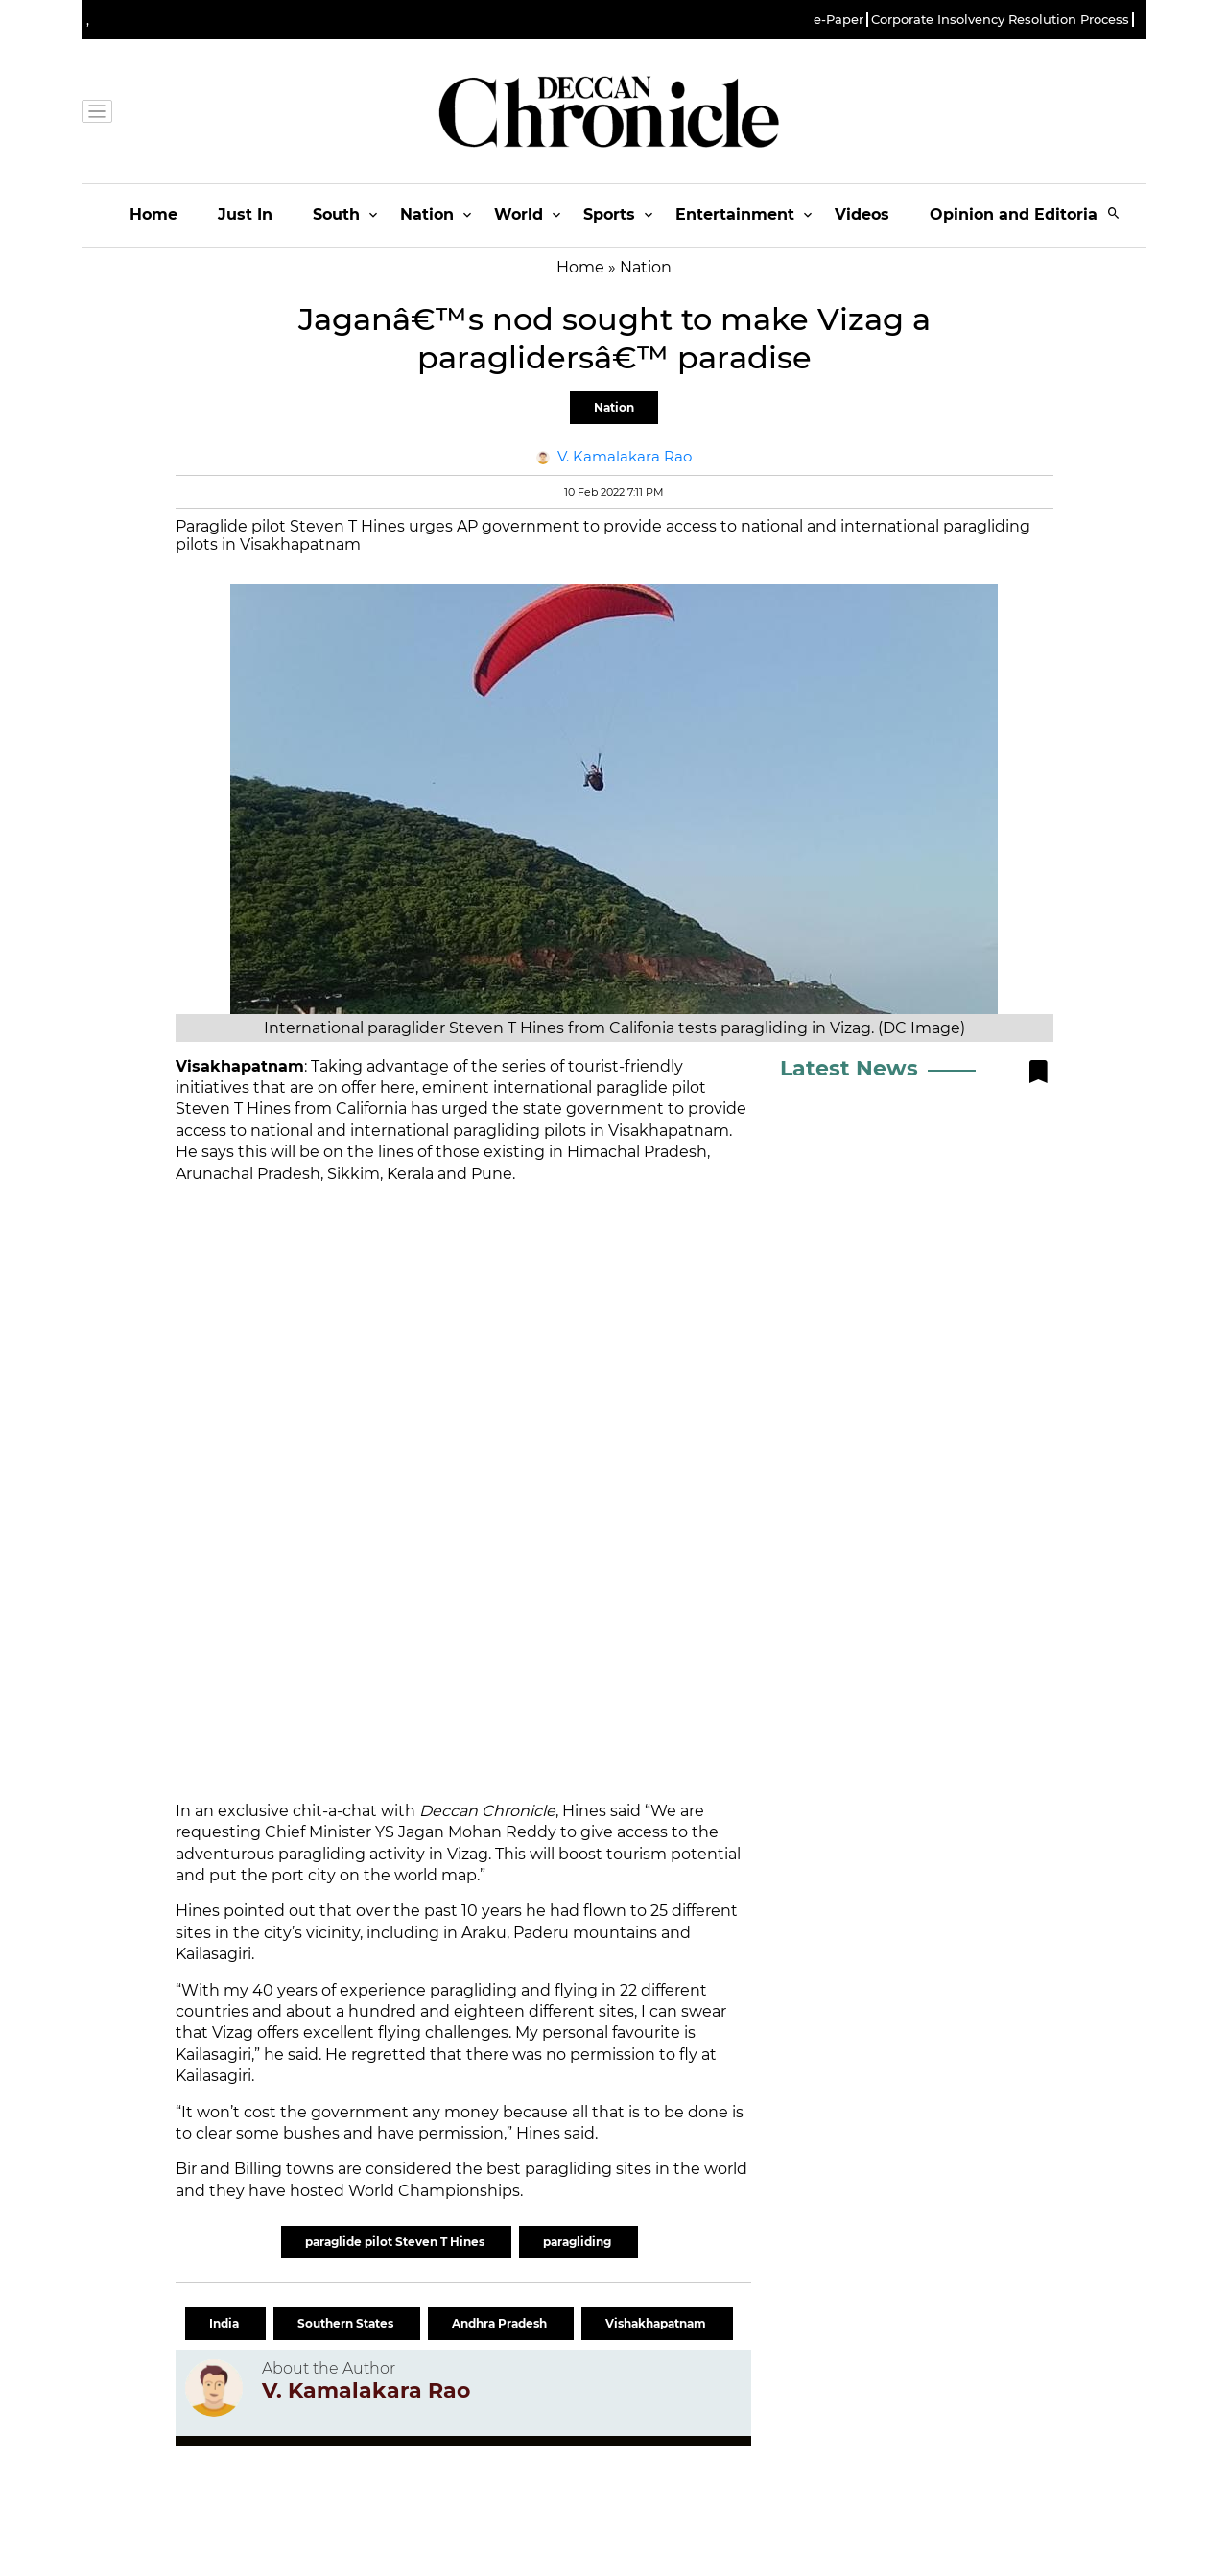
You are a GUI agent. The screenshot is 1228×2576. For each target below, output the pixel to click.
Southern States (346, 2323)
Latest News (849, 1068)
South (336, 214)
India (225, 2323)
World (518, 214)
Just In (245, 214)
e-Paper (838, 19)
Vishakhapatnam (657, 2323)
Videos (862, 214)
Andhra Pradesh (501, 2323)
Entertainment (734, 214)
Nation (427, 214)
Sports (609, 214)
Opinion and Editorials (1020, 214)
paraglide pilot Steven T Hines (396, 2241)
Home (153, 214)
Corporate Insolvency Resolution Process (1000, 19)
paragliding (578, 2241)
